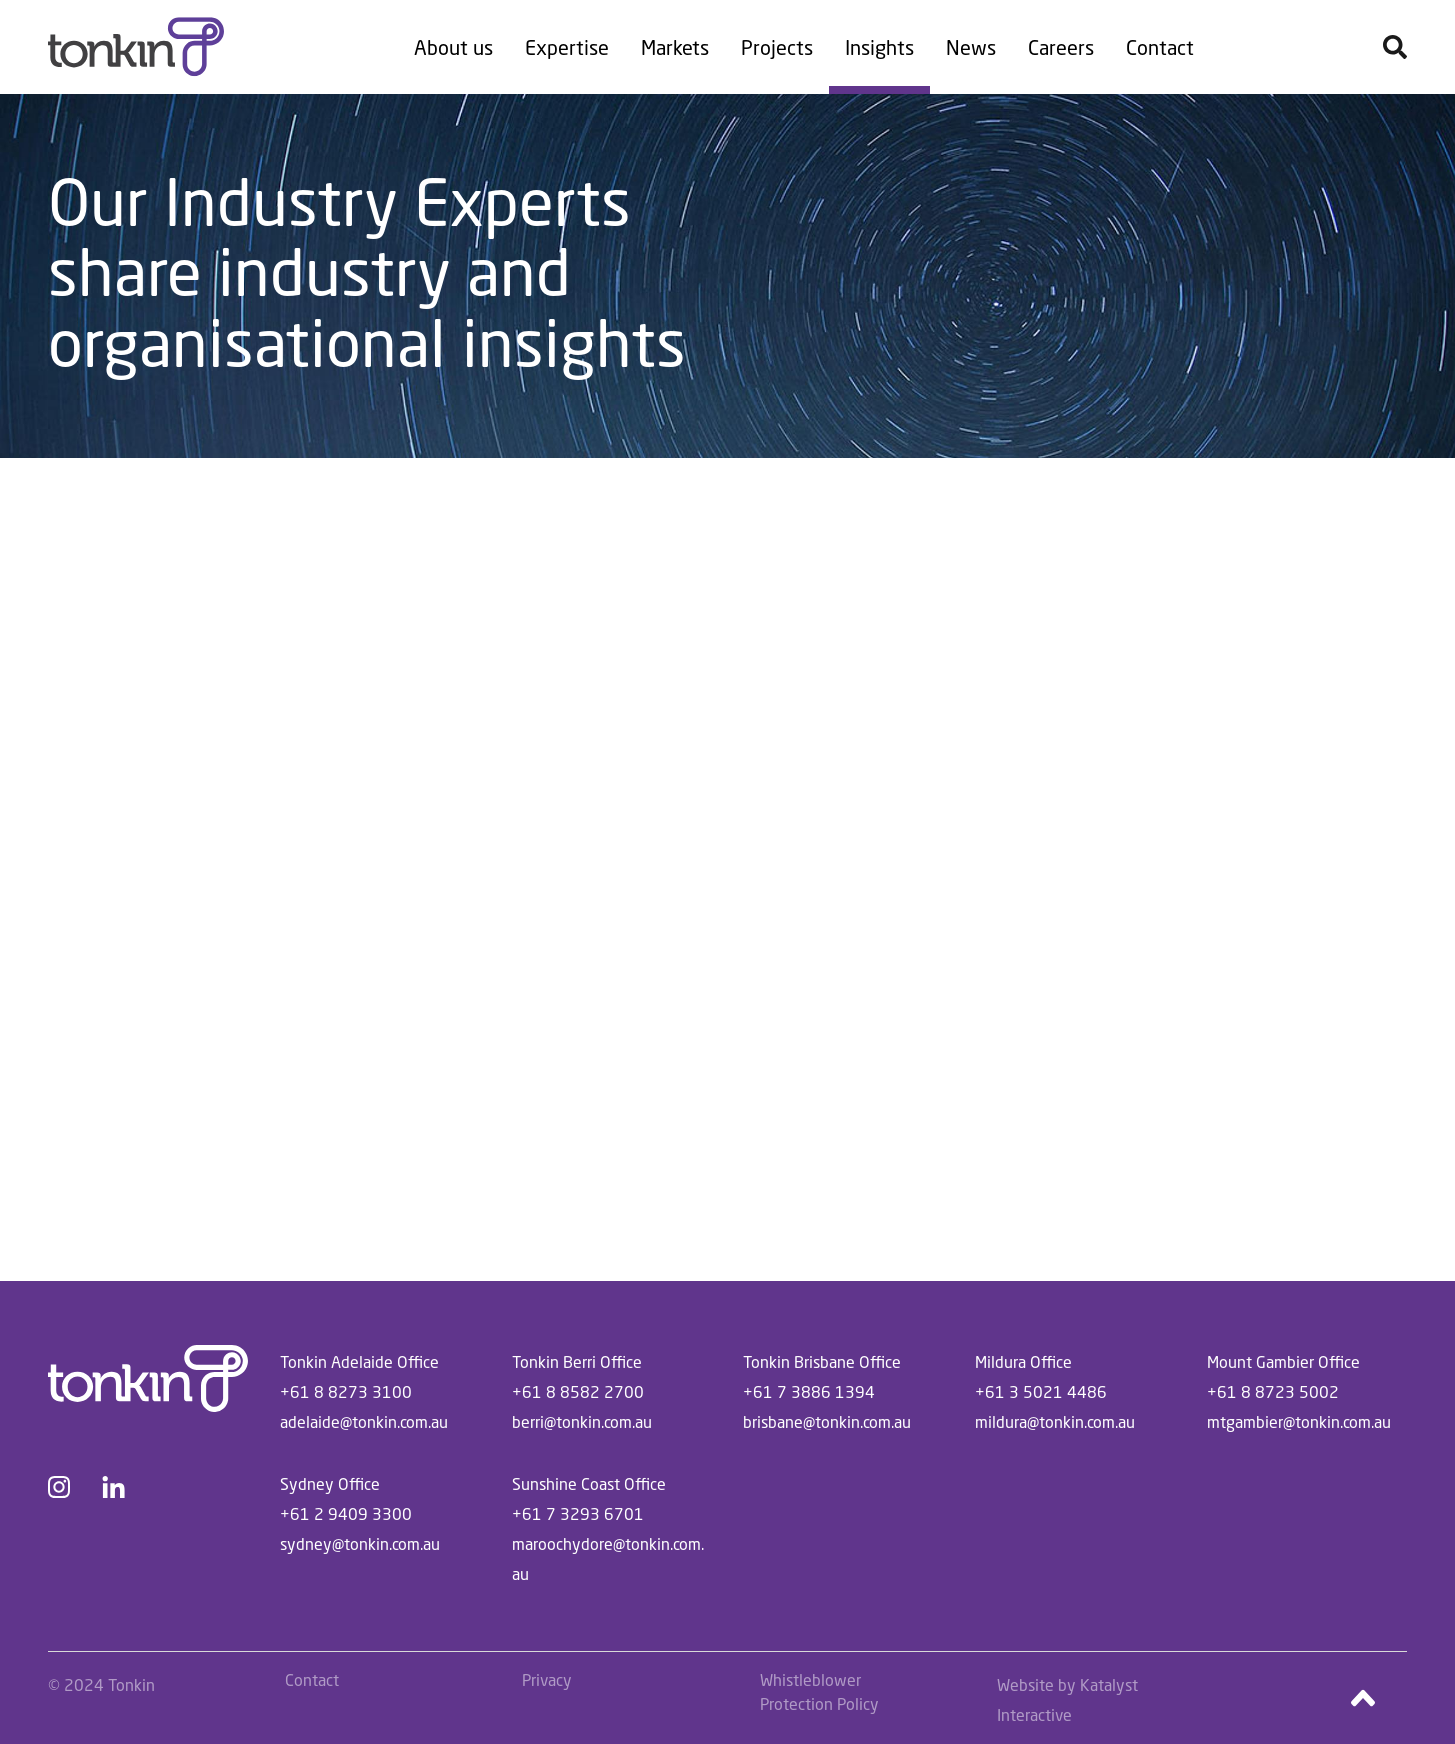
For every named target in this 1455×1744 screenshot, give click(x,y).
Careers (1061, 47)
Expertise (567, 47)
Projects (777, 47)
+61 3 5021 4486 (1041, 1391)
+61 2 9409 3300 (346, 1513)
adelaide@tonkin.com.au (364, 1421)
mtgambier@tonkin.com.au (1299, 1421)
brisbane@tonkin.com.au (827, 1421)
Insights (879, 47)
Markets (675, 47)
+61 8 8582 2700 (578, 1391)
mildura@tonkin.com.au (1055, 1421)
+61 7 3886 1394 (809, 1391)
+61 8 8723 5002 (1273, 1391)
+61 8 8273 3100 (346, 1391)
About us (453, 47)
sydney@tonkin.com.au (360, 1543)
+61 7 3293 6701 (578, 1513)
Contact (1160, 47)
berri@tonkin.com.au (582, 1421)
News (971, 47)
